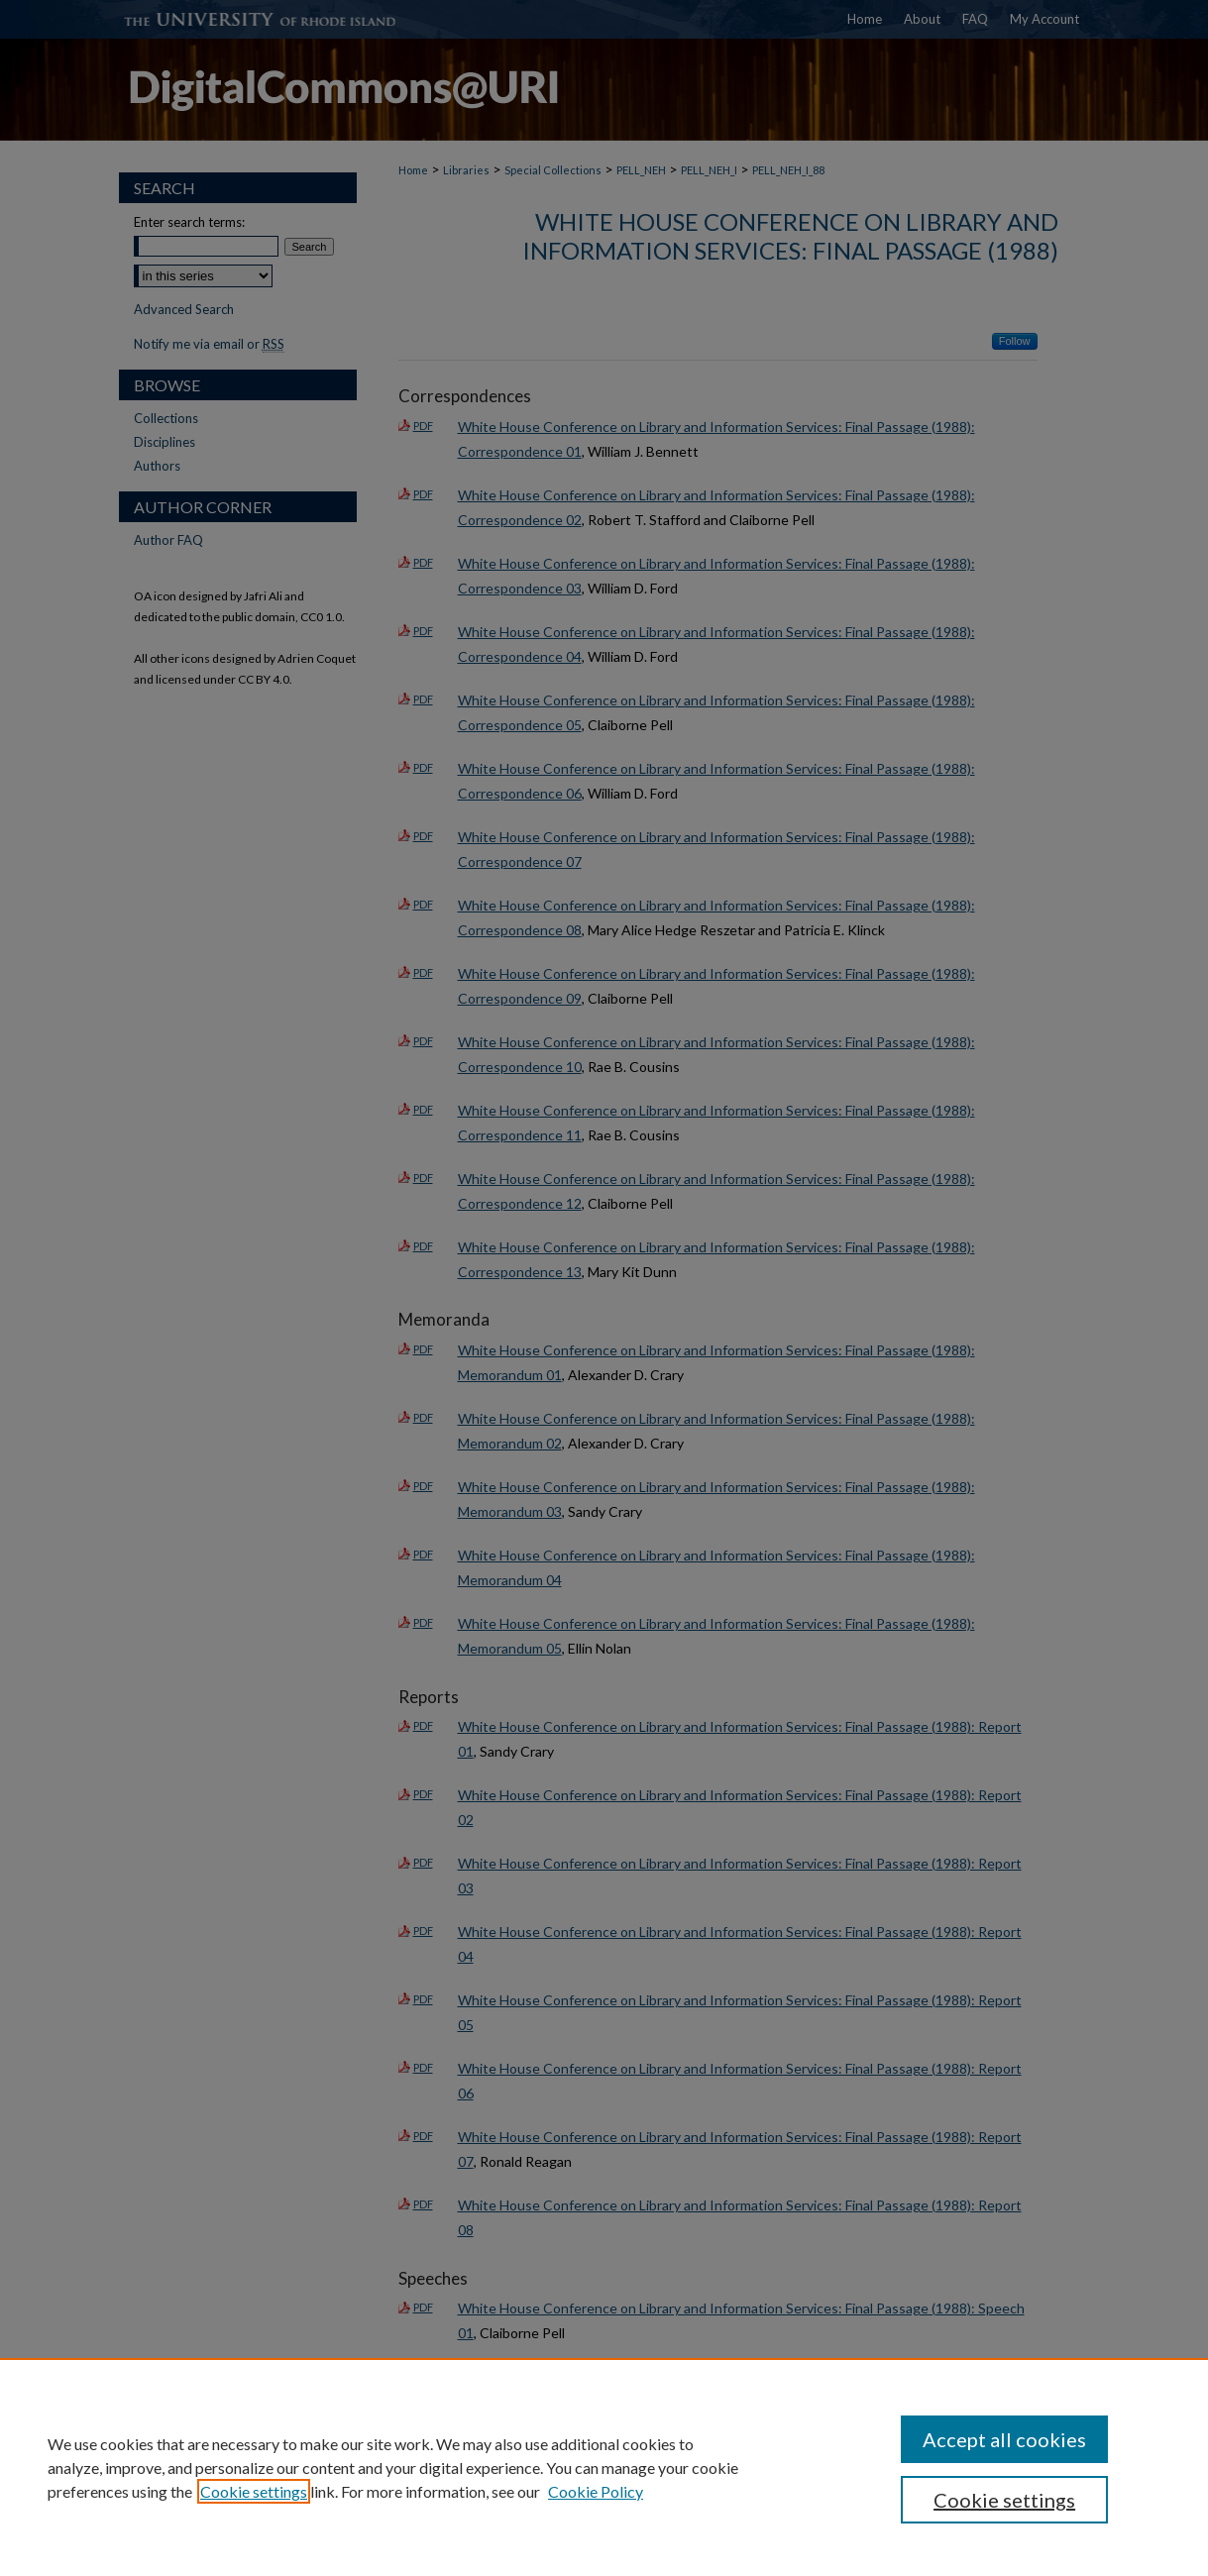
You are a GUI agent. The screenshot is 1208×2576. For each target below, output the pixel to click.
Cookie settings (253, 2491)
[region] (604, 2467)
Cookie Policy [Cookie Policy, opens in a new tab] (595, 2491)
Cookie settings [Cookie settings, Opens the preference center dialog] (1004, 2500)
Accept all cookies (1004, 2439)
